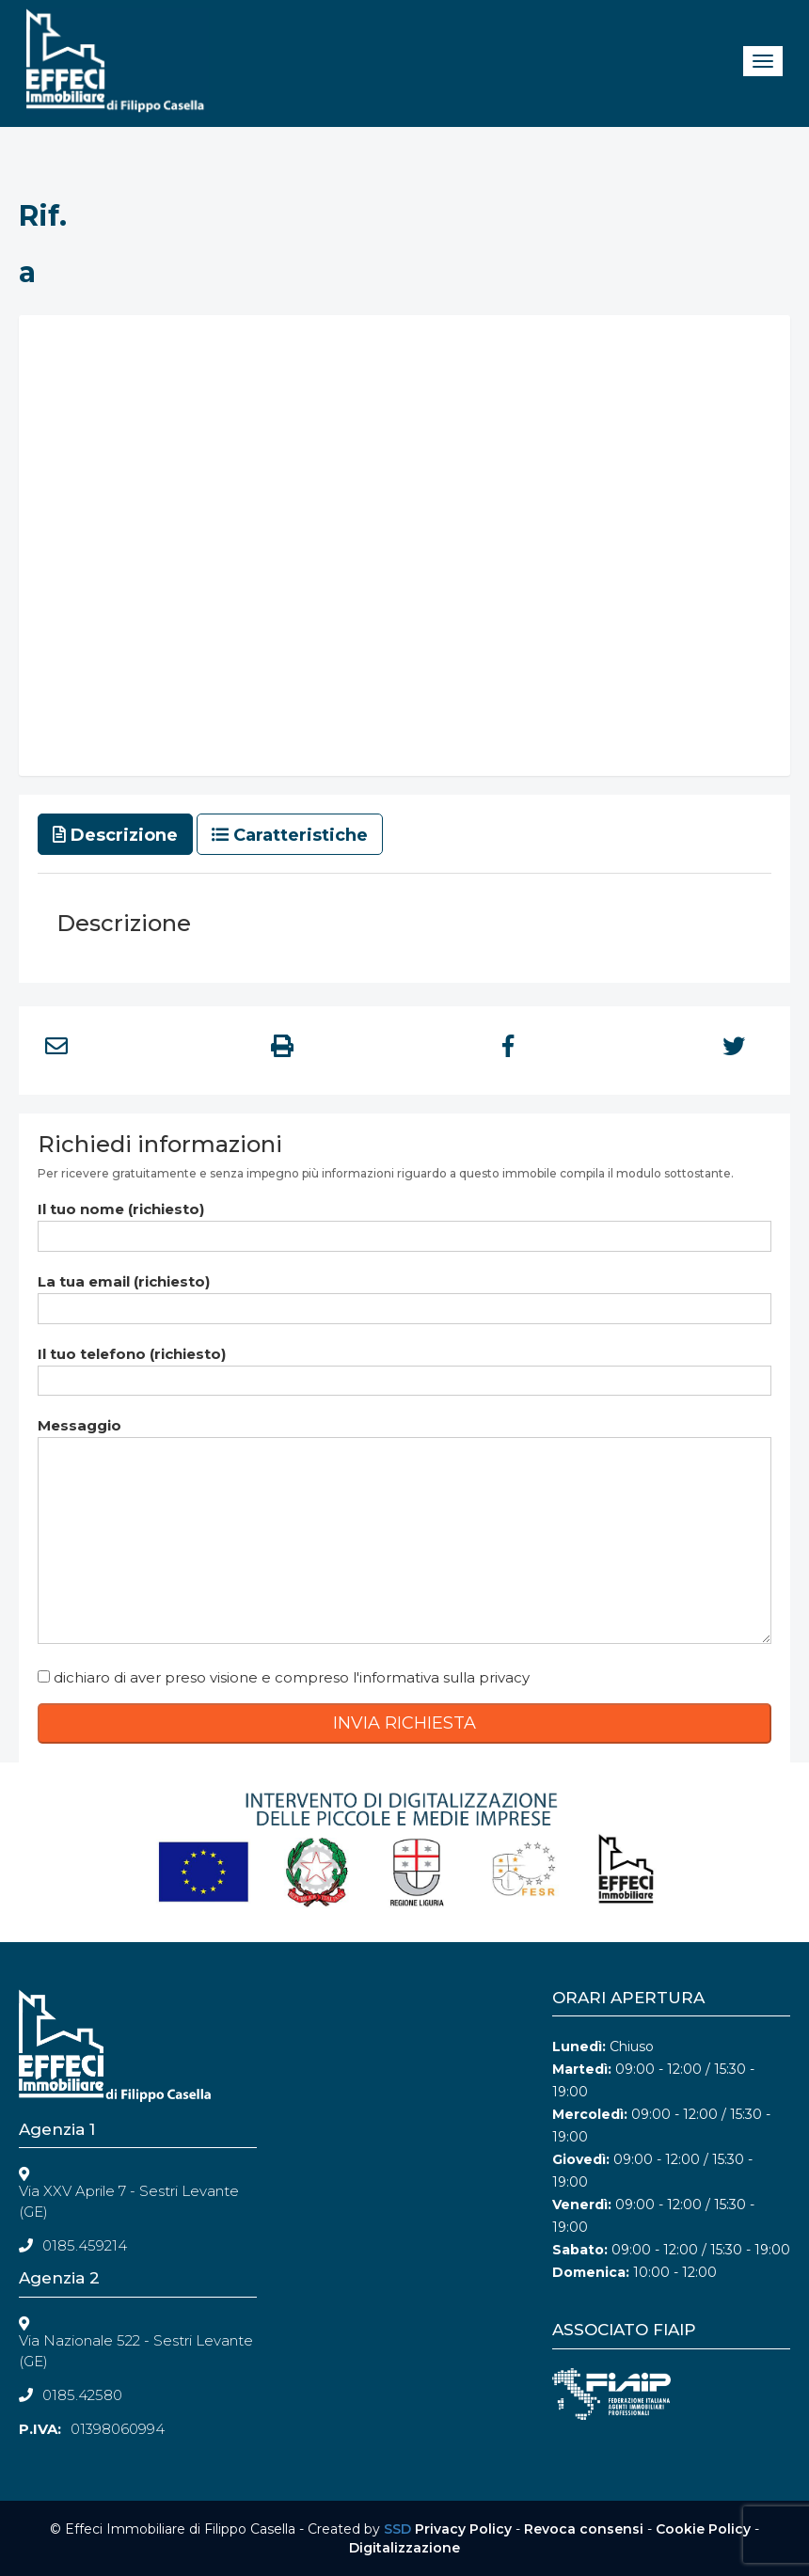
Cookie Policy (703, 2529)
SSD (397, 2529)
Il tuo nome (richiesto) (404, 1221)
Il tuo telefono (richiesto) (404, 1366)
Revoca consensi (583, 2529)
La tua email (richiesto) (404, 1294)
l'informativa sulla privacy (441, 1677)
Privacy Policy (463, 2529)
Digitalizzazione (404, 2547)
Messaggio (404, 1532)
